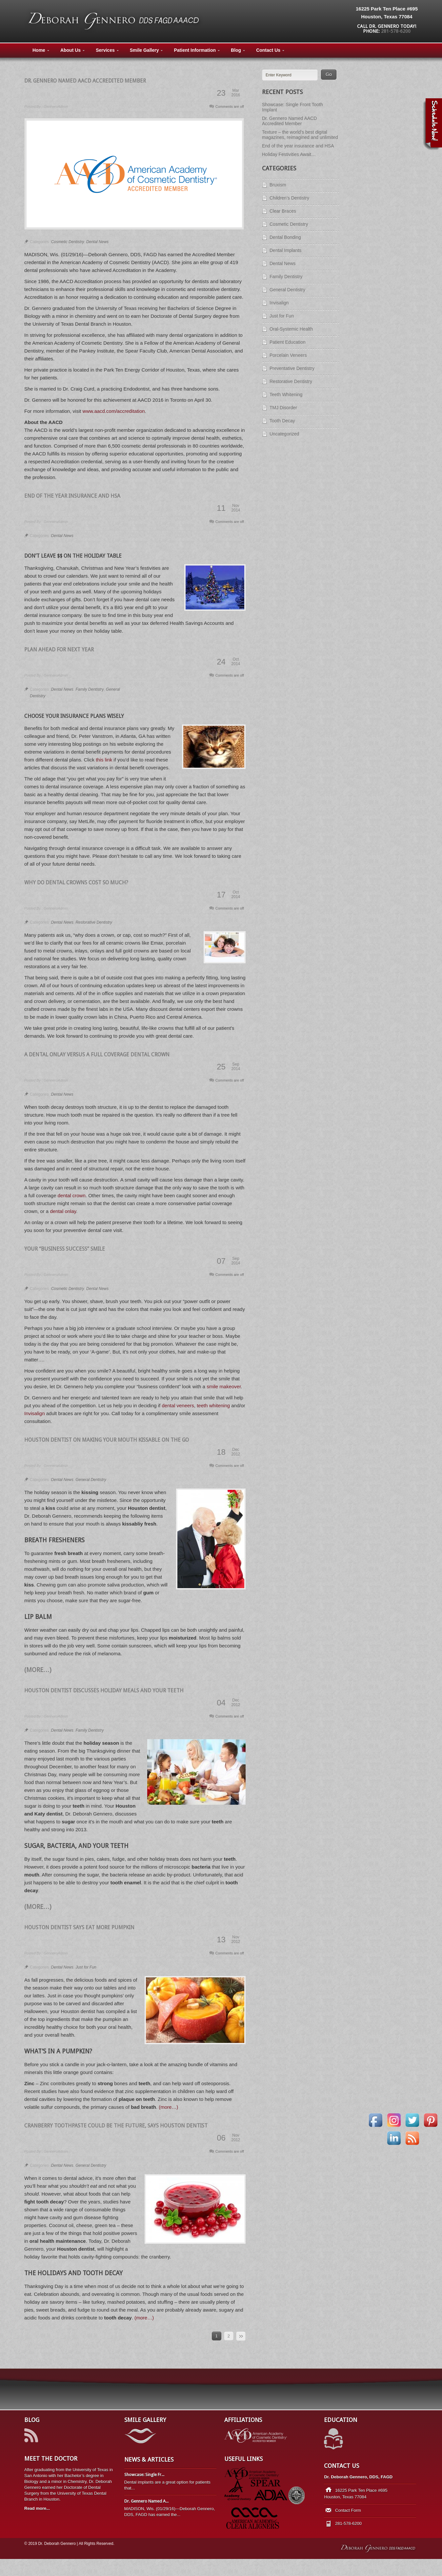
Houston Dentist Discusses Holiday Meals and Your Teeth (104, 1690)
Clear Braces (283, 211)
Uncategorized (284, 433)
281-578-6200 (396, 31)
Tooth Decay (282, 420)
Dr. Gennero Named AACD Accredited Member (85, 81)
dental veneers (178, 1405)
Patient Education (288, 342)
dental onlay (63, 1211)
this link (104, 759)
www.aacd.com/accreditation (114, 411)
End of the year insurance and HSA (72, 496)
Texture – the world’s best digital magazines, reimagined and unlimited (300, 134)
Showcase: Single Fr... (144, 2474)
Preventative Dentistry (292, 368)
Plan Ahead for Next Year (59, 649)
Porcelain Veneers (288, 355)
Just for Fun (85, 1967)
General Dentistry (90, 1479)
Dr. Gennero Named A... (146, 2501)
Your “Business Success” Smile (64, 1249)
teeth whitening (213, 1405)
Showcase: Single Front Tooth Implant (292, 107)
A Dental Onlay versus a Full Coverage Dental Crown (97, 1054)
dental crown (72, 1195)
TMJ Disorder (283, 407)
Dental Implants (285, 250)
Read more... (37, 2508)
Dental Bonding (285, 237)
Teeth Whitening (286, 394)
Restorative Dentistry (93, 922)
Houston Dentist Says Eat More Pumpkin (79, 1927)
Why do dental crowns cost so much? (76, 882)
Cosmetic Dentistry (67, 242)
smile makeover (224, 1386)
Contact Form (348, 2510)
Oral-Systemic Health (291, 329)
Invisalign (35, 1413)
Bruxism (278, 184)
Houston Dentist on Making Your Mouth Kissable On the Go (106, 1440)
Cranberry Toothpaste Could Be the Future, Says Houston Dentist (116, 2126)
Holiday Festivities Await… (289, 154)
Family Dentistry (89, 689)
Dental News (97, 242)
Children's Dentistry (289, 198)
